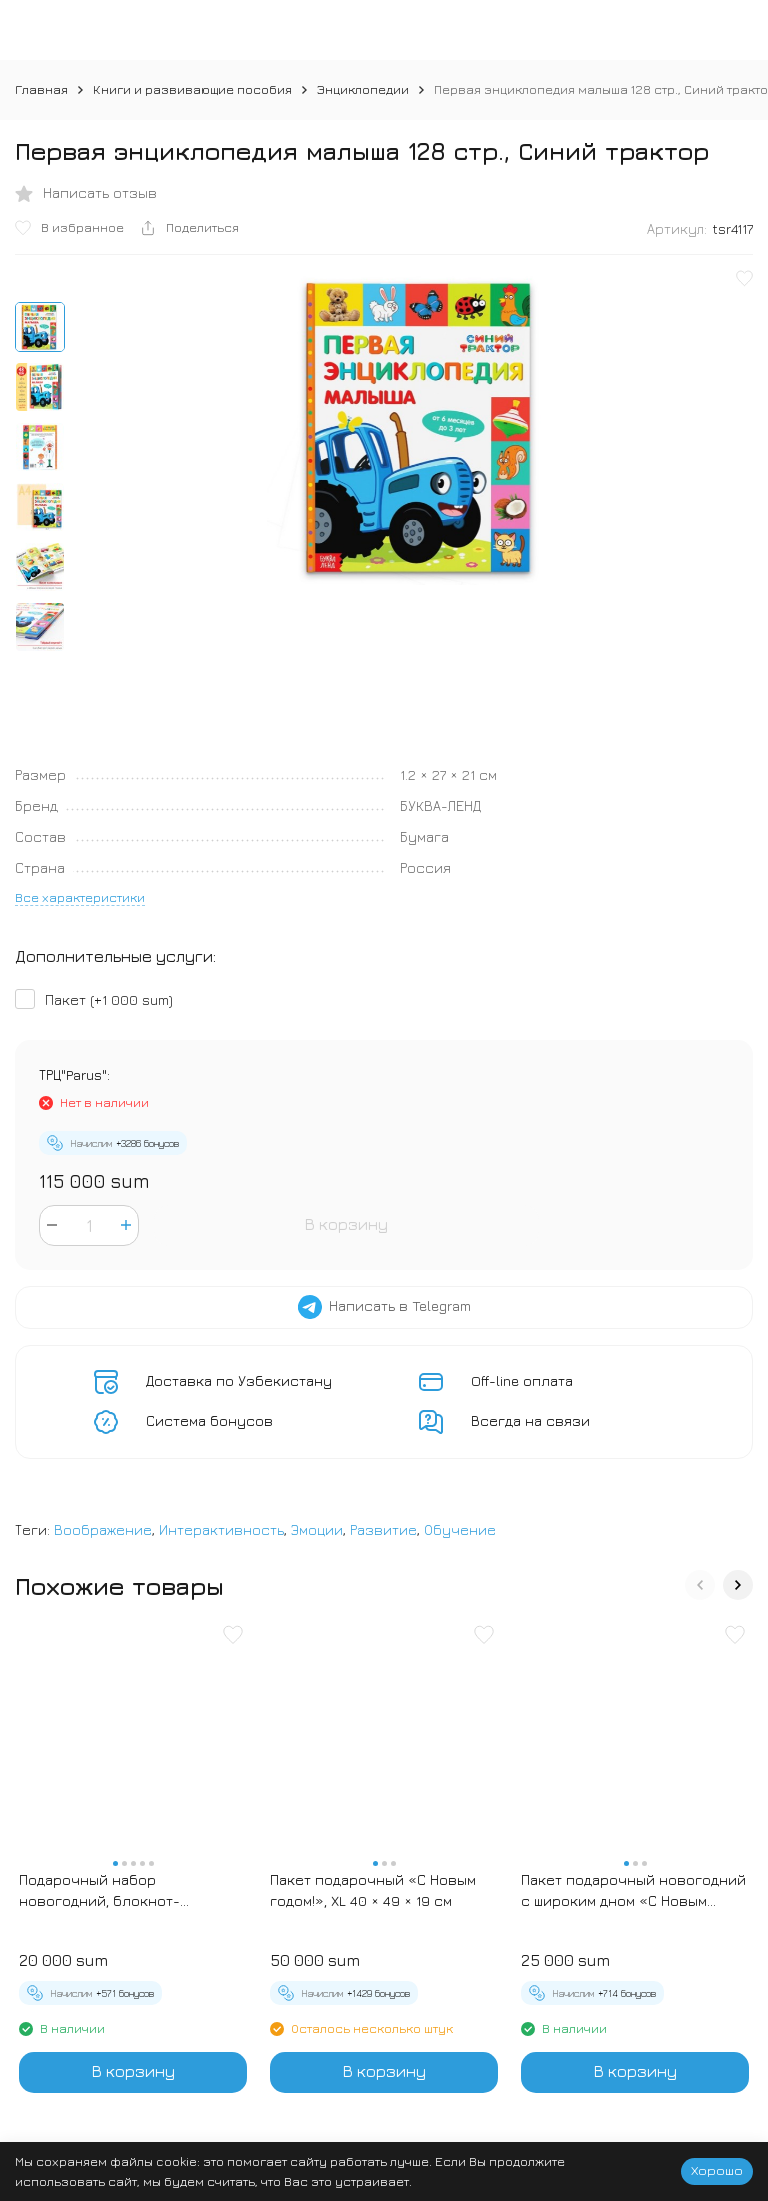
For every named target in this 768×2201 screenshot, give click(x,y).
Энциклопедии (363, 89)
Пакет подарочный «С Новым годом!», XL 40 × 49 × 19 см (373, 1890)
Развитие (383, 1529)
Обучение (460, 1529)
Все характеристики (80, 897)
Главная (41, 89)
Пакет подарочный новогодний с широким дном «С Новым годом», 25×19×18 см (633, 1891)
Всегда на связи (530, 1420)
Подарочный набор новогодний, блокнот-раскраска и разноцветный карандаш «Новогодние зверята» (118, 1891)
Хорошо (717, 2170)
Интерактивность (221, 1529)
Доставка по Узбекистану (239, 1380)
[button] (700, 1585)
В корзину (346, 1224)
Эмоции (317, 1529)
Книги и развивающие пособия (192, 89)
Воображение (103, 1529)
